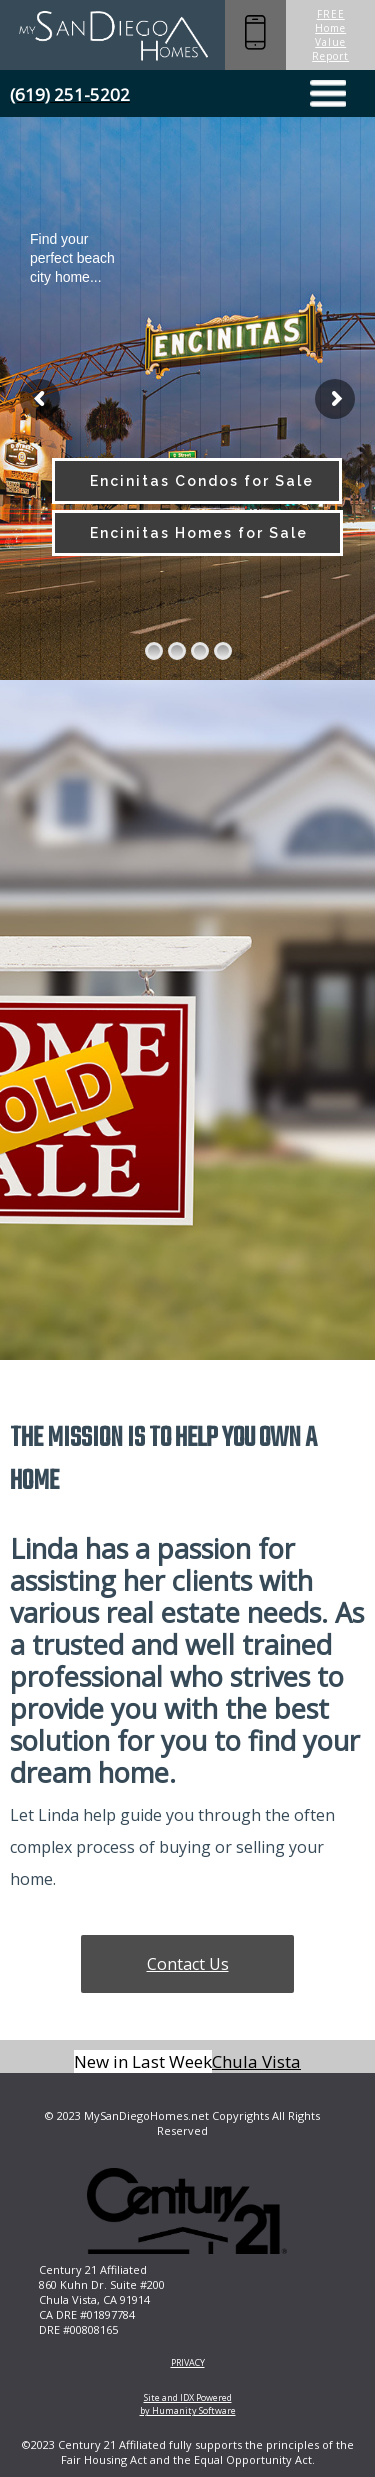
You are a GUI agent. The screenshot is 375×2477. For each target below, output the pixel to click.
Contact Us (188, 1964)
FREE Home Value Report (330, 35)
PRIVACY (188, 2362)
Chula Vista (256, 2061)
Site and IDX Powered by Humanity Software (188, 2404)
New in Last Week (143, 2061)
